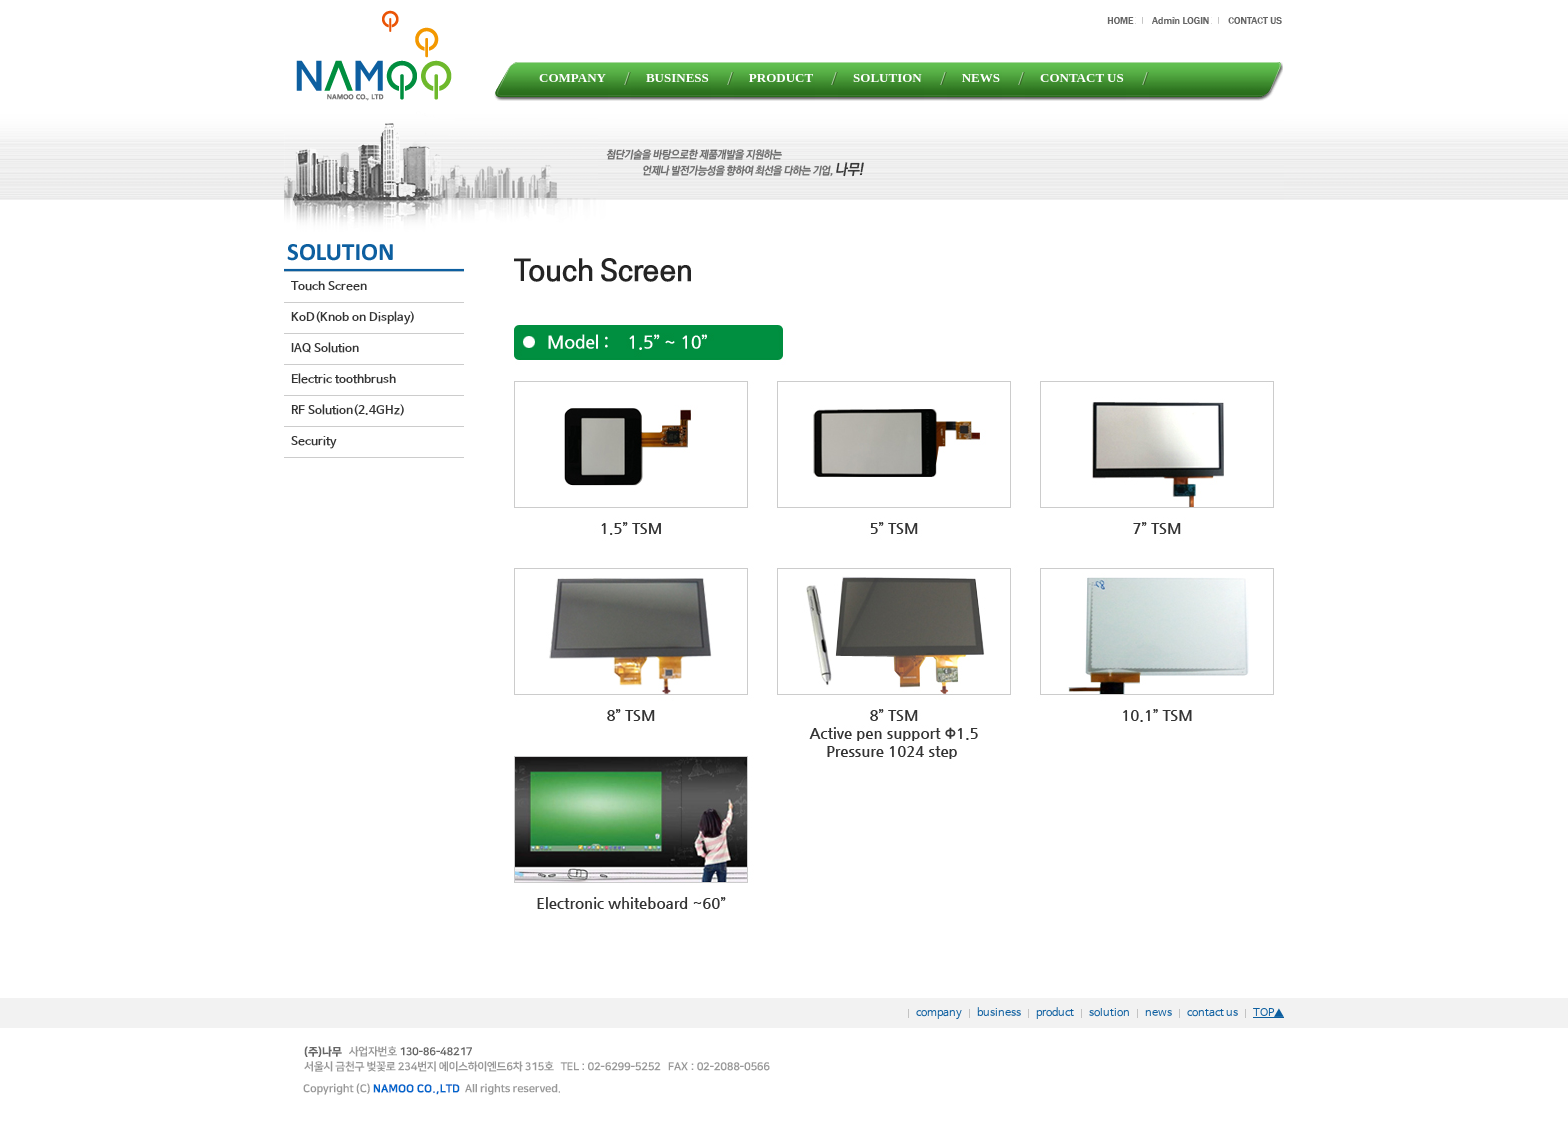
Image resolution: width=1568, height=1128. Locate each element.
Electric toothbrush (343, 380)
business (999, 1013)
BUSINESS (677, 77)
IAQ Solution (325, 349)
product (1055, 1013)
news (1158, 1013)
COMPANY (572, 77)
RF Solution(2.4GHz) (348, 411)
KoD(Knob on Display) (353, 318)
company (939, 1013)
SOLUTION (887, 77)
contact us (1212, 1013)
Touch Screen (329, 287)
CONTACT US (1082, 77)
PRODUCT (781, 77)
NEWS (981, 77)
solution (1109, 1013)
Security (313, 442)
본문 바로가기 (0, 0)
